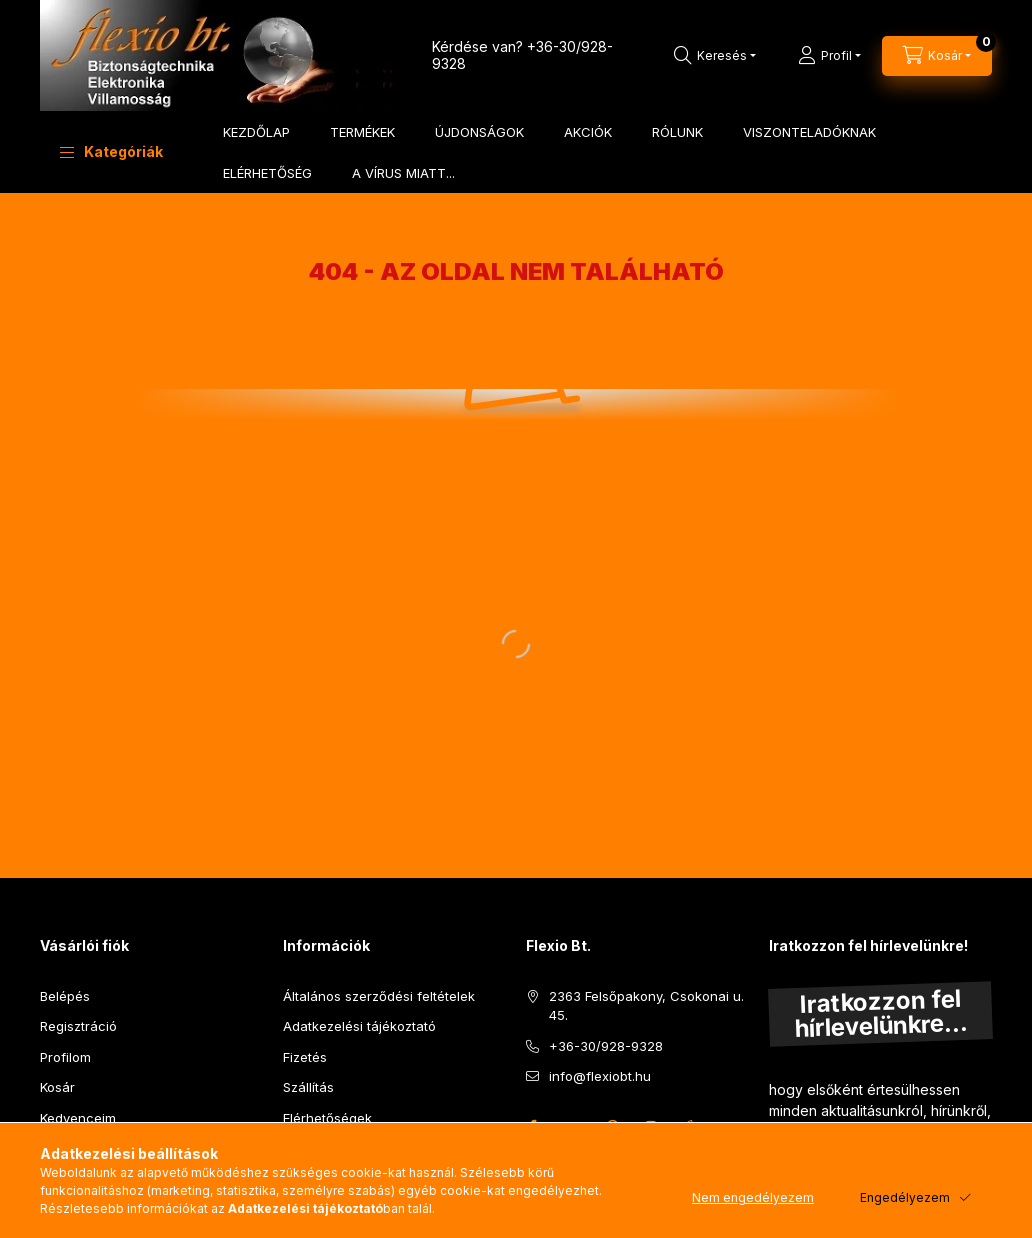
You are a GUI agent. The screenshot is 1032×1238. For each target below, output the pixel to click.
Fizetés (305, 1057)
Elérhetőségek (327, 1118)
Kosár (57, 1087)
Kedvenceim (78, 1118)
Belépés (65, 996)
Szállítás (308, 1087)
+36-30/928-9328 (606, 1046)
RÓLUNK (677, 132)
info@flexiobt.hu (600, 1076)
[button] (111, 152)
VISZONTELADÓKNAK (809, 132)
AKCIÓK (588, 132)
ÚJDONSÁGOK (479, 132)
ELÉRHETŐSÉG (267, 173)
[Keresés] (715, 56)
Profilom (65, 1057)
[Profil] (829, 56)
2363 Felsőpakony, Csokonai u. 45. (646, 1006)
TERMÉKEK (362, 132)
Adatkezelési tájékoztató (359, 1026)
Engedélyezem (905, 1197)
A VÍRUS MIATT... (403, 173)
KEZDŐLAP (256, 132)
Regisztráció (78, 1026)
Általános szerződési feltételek (379, 996)
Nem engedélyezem (753, 1197)
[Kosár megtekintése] (937, 56)
